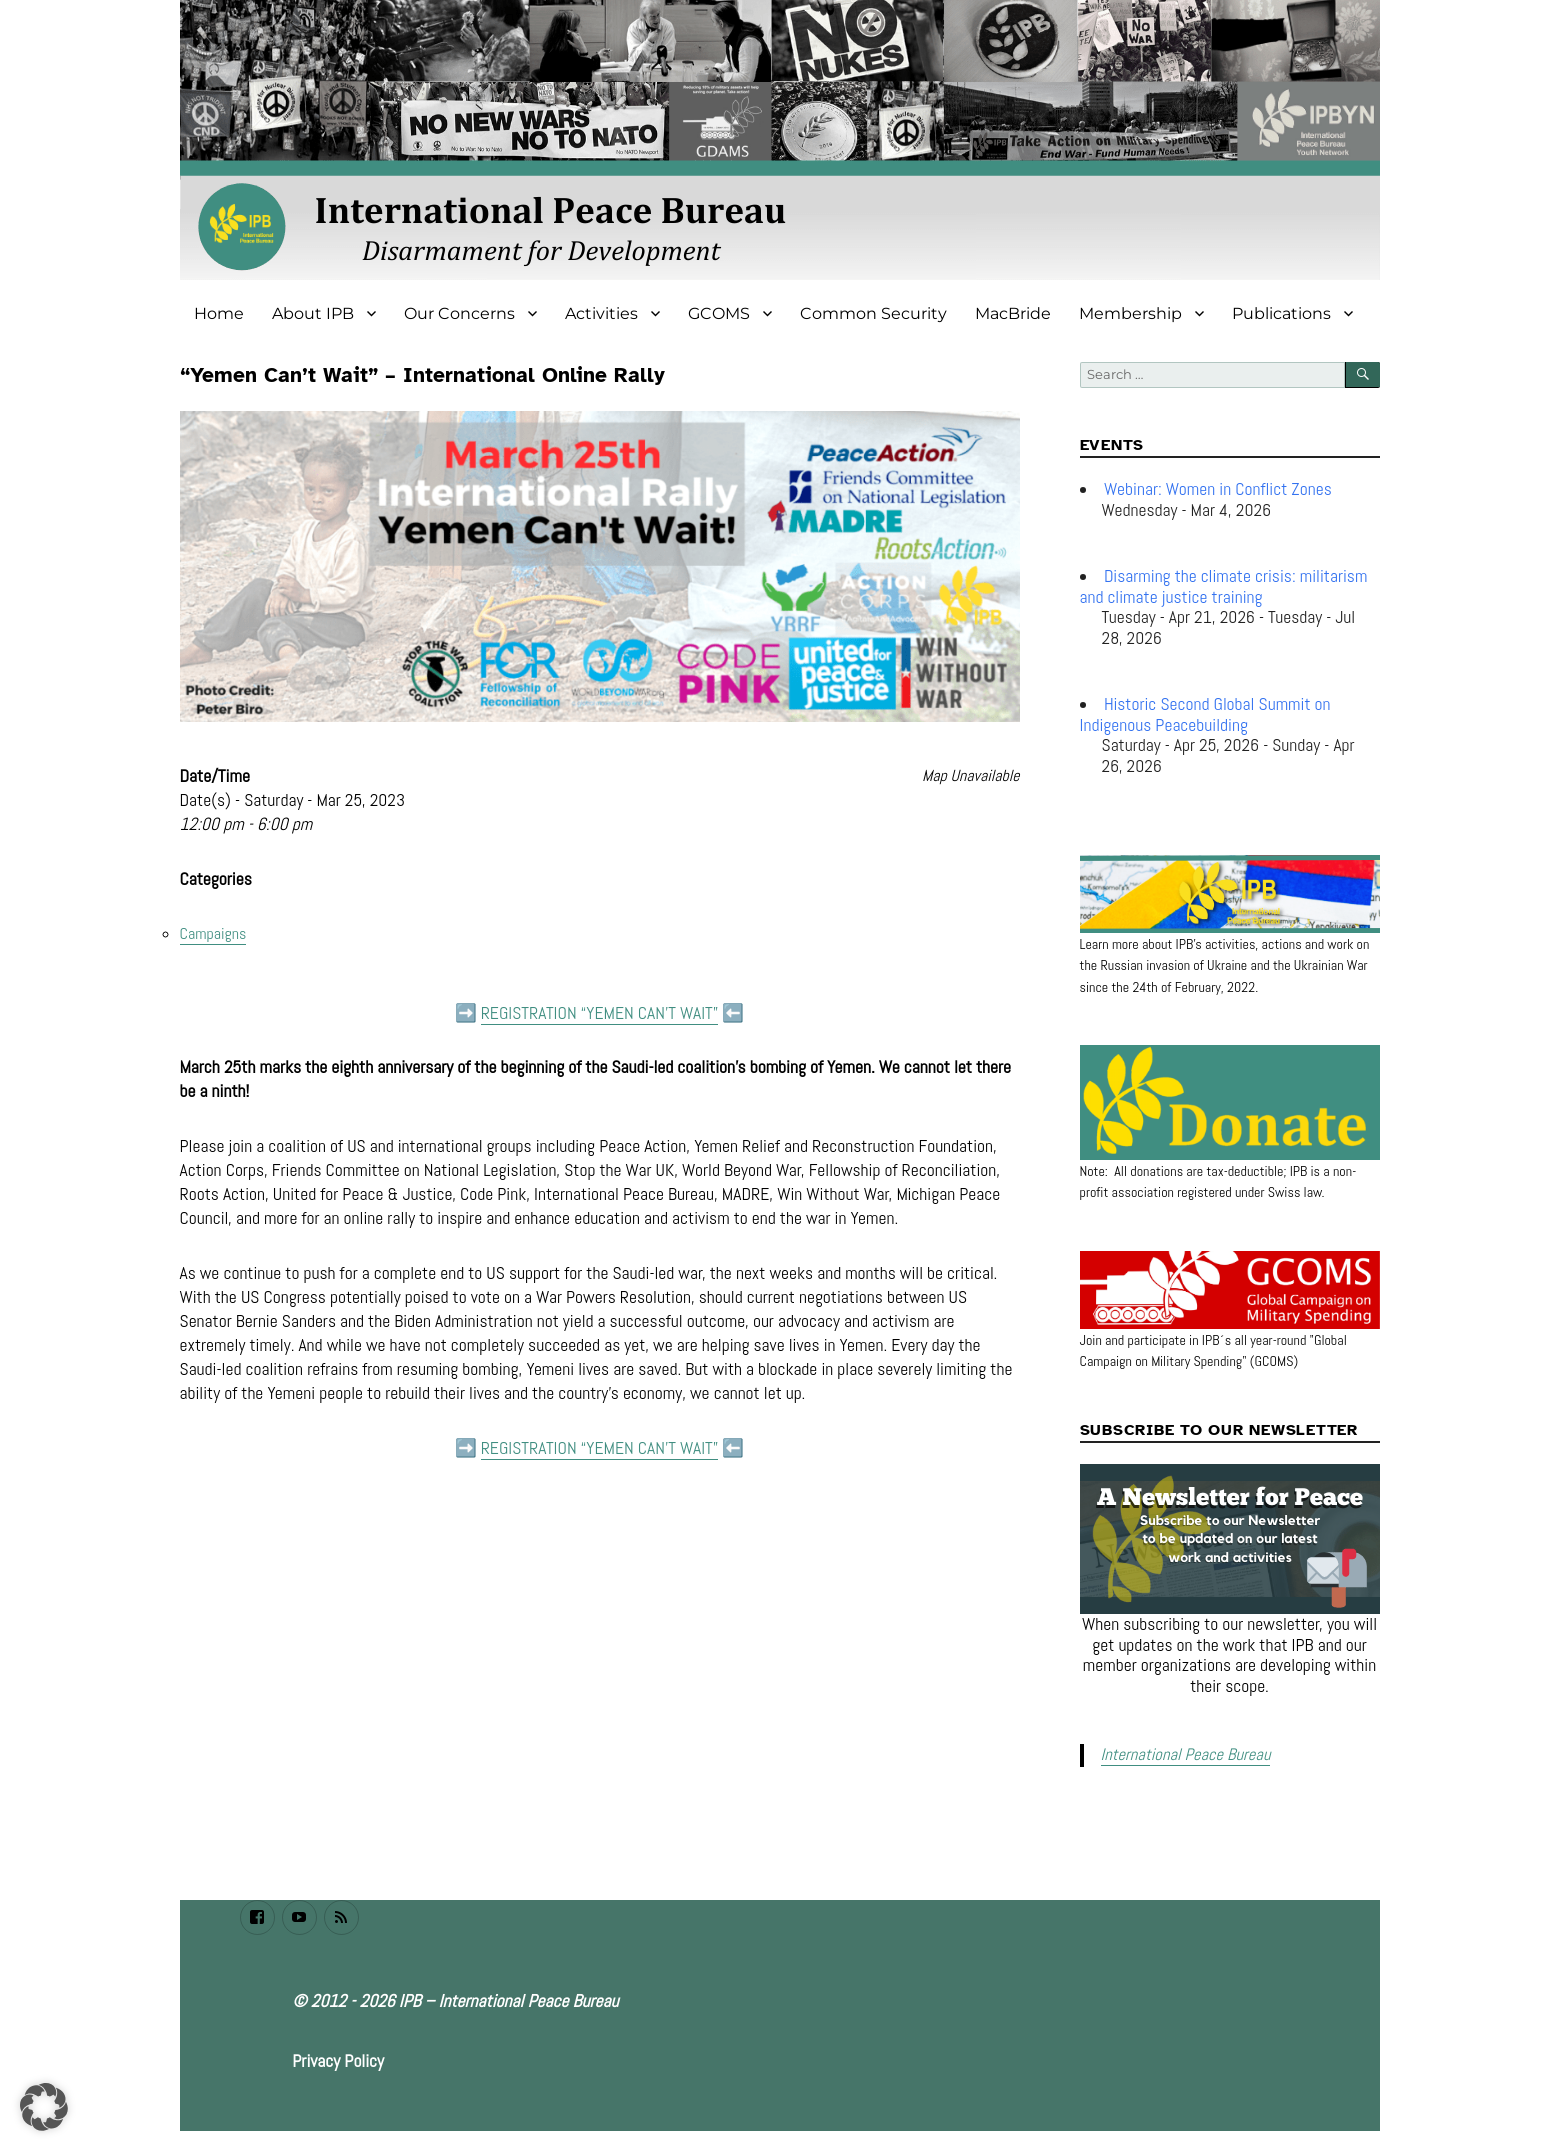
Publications (1281, 313)
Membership (1130, 313)
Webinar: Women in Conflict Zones (1218, 489)
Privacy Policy (338, 2059)
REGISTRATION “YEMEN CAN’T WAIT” (600, 1013)
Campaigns (213, 933)
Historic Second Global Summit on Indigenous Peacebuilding (1205, 714)
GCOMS (719, 313)
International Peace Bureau (1183, 1754)
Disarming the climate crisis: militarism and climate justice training (1224, 586)
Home (219, 313)
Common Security (873, 313)
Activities (601, 313)
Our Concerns (459, 313)
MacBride (1013, 313)
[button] (44, 2107)
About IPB (313, 313)
